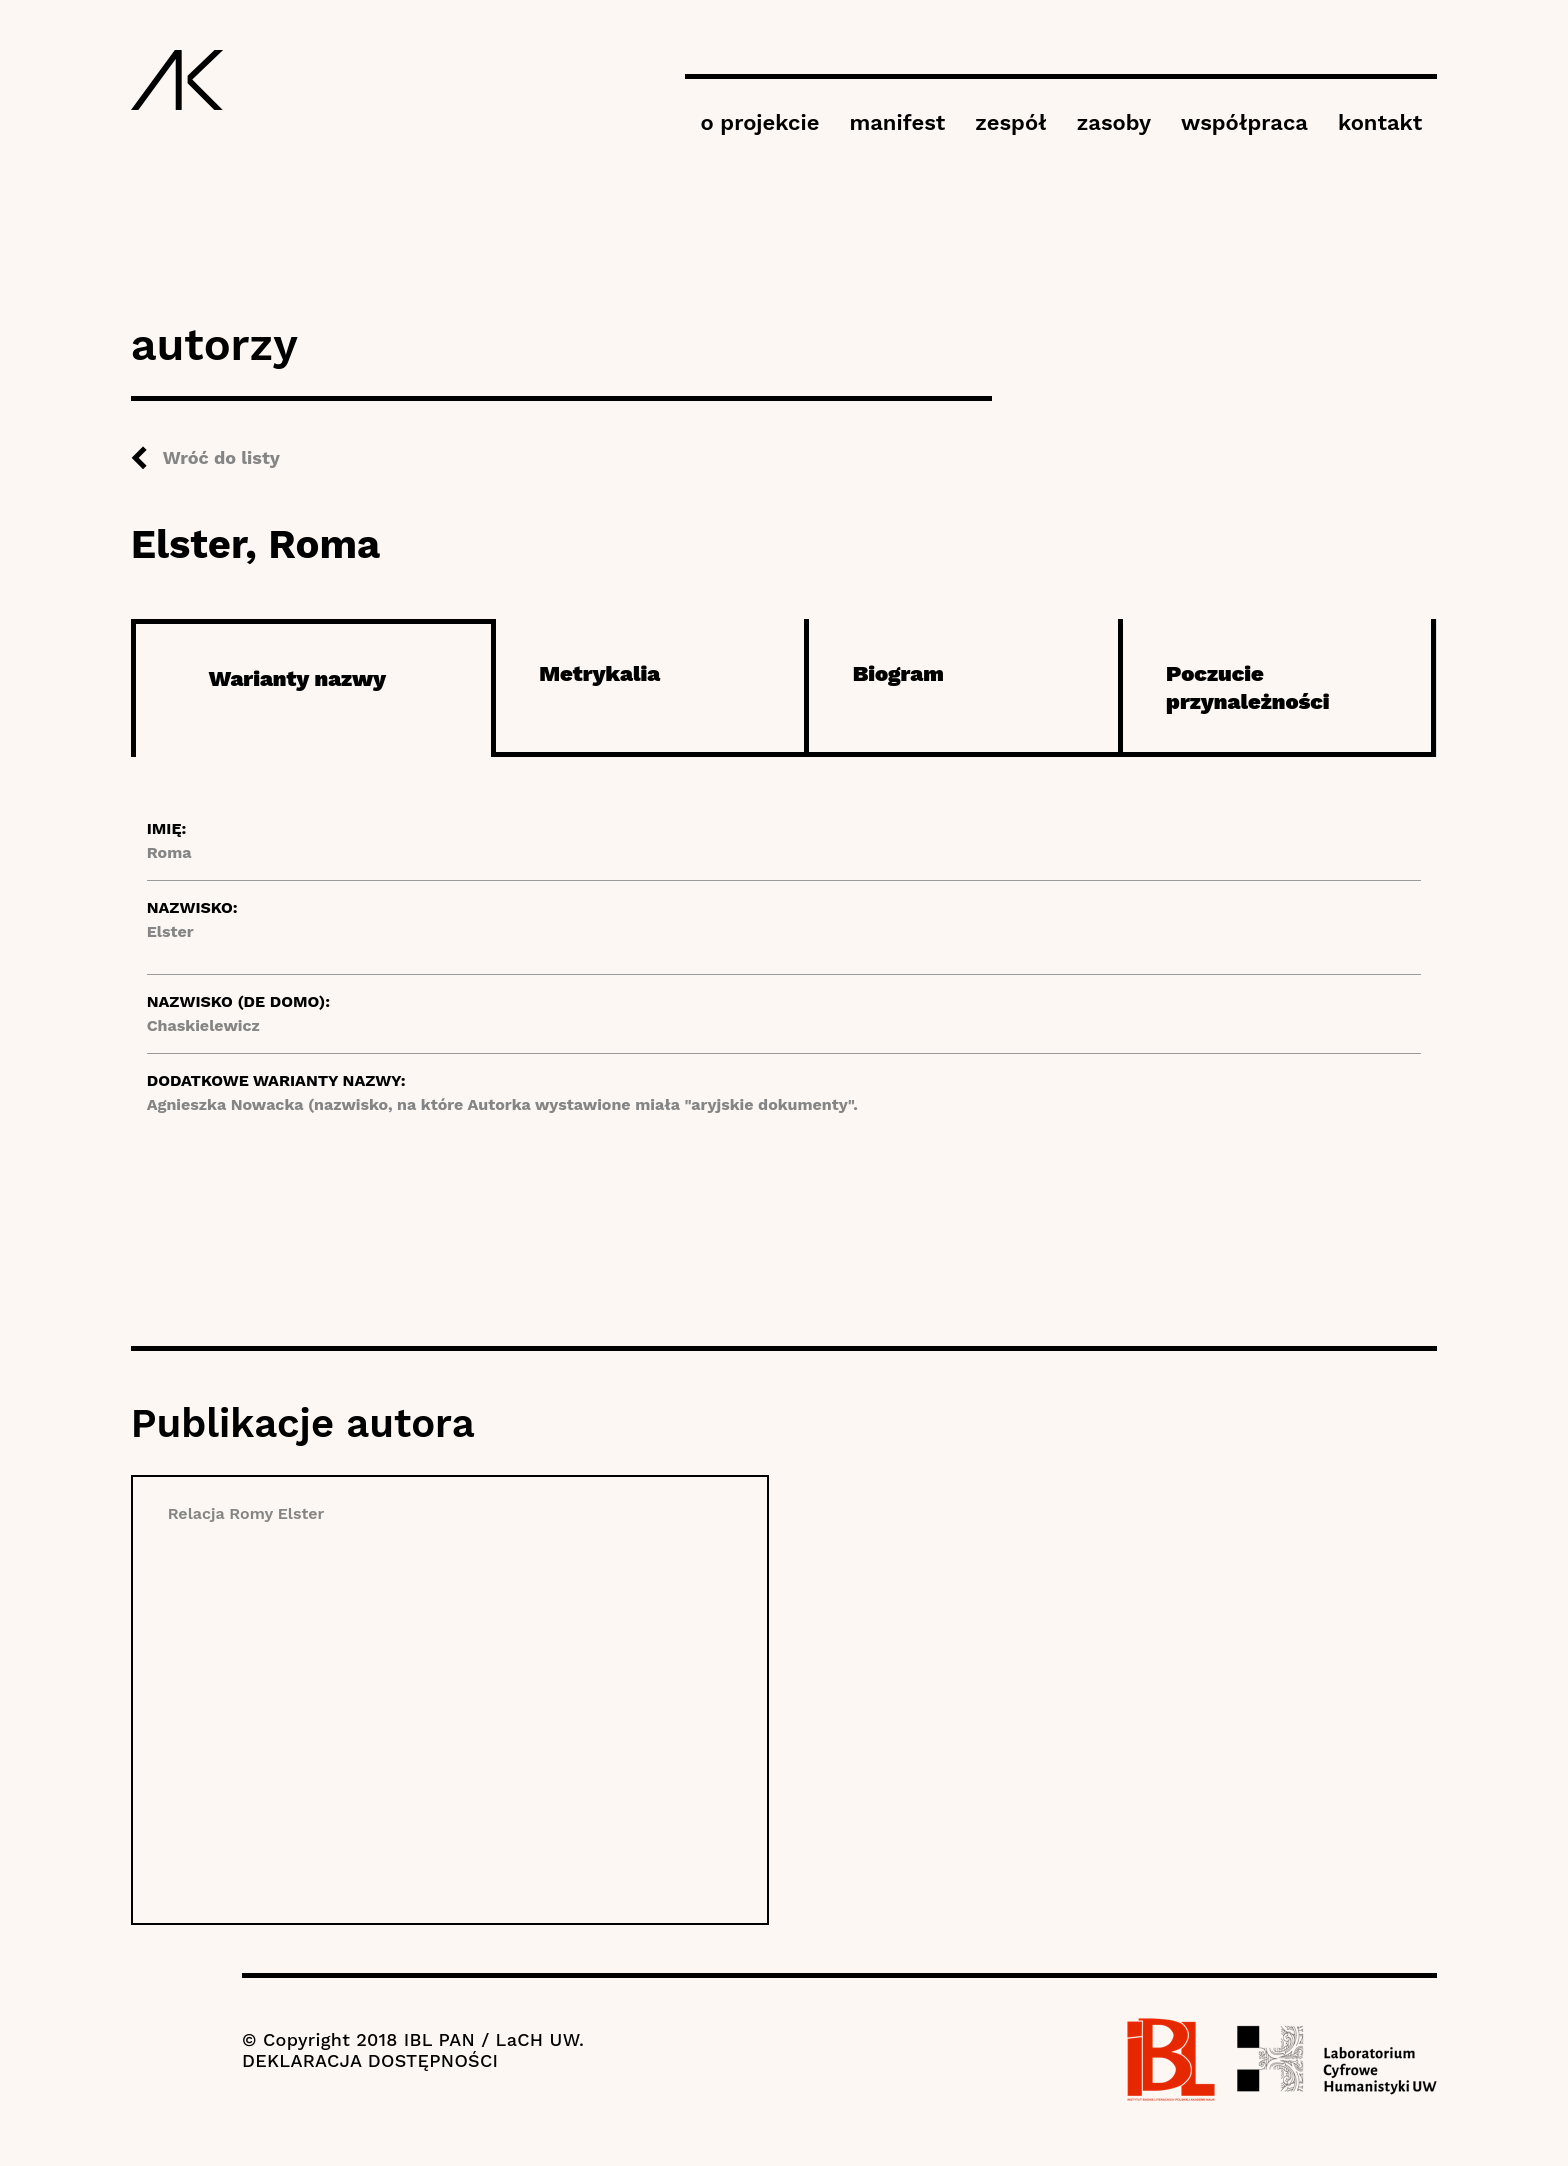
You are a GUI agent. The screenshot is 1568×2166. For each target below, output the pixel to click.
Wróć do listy (221, 457)
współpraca (1244, 122)
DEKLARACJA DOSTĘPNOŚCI (370, 2060)
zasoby (1114, 122)
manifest (897, 122)
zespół (1010, 122)
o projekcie (759, 122)
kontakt (1380, 122)
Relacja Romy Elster (246, 1513)
